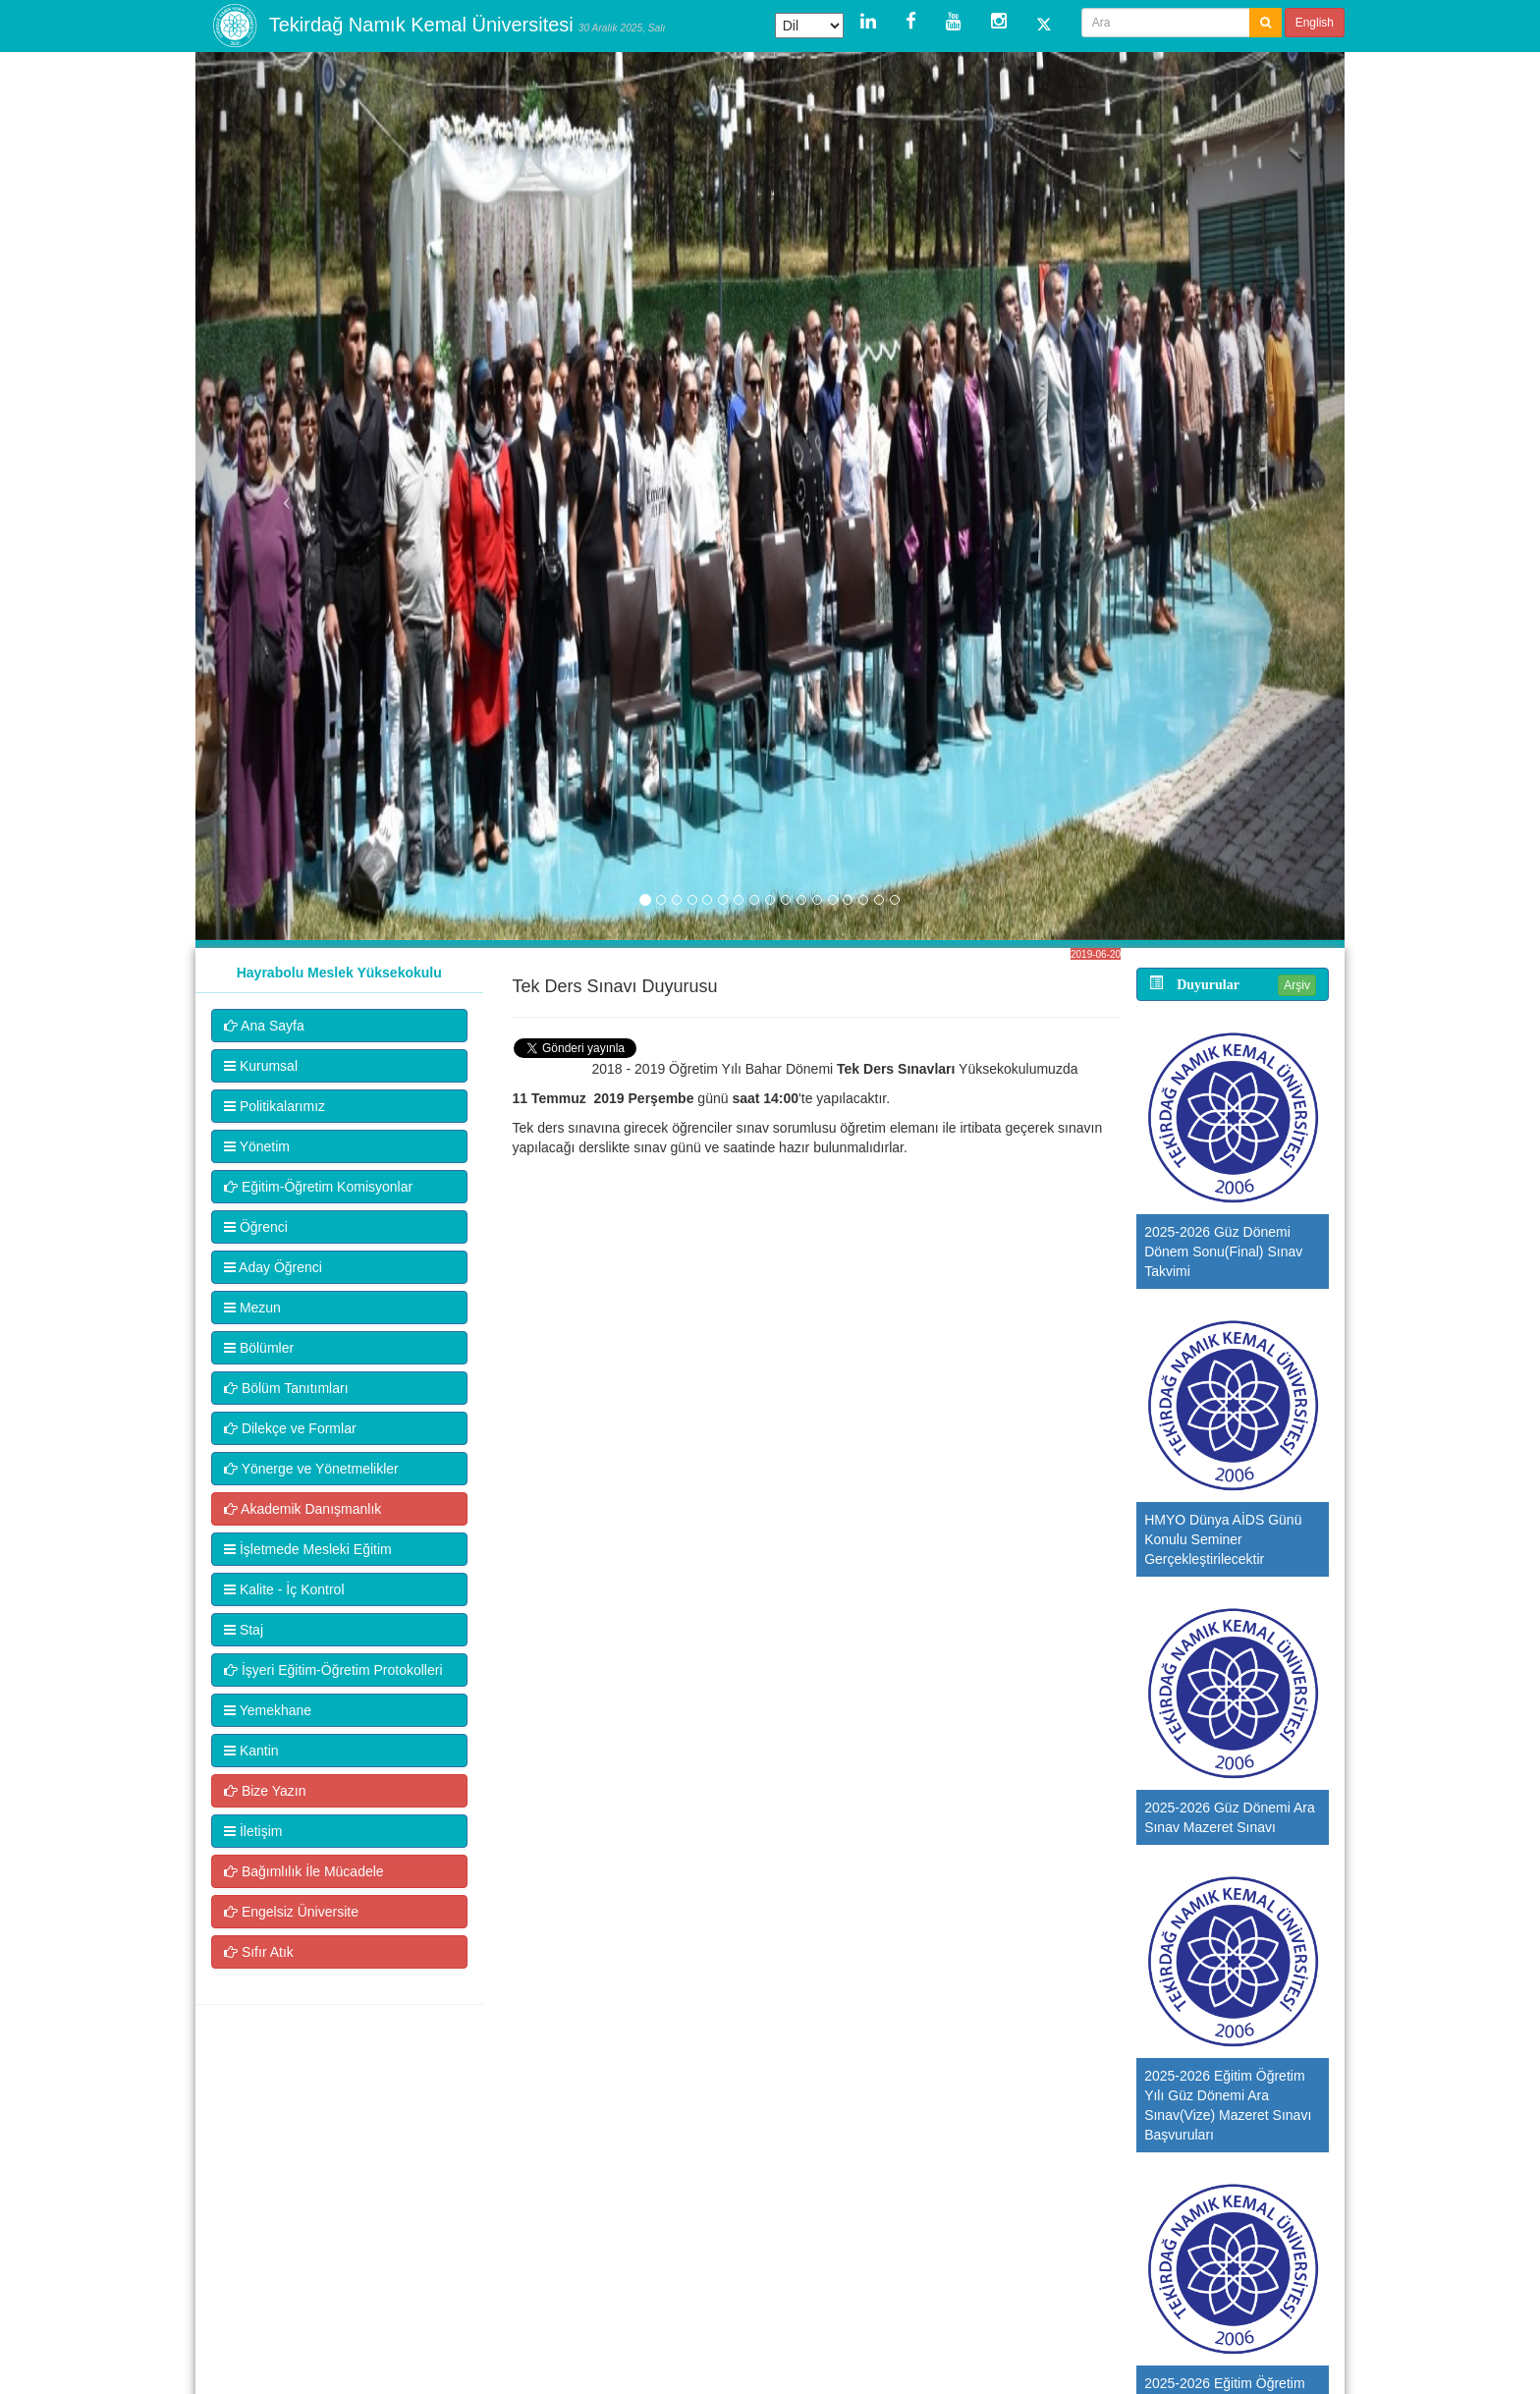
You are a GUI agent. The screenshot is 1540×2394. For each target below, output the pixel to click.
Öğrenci (256, 1227)
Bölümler (259, 1348)
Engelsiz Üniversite (291, 1912)
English (1314, 22)
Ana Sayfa (264, 1025)
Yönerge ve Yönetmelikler (311, 1468)
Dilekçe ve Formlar (290, 1428)
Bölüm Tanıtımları (286, 1388)
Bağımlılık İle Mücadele (304, 1871)
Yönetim (257, 1146)
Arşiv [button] (1297, 985)
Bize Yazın (265, 1791)
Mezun (252, 1307)
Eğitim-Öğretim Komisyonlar (318, 1187)
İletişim (253, 1831)
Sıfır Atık (259, 1952)
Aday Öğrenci (273, 1267)
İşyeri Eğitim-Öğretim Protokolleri (333, 1670)
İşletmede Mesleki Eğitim (308, 1549)
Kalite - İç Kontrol (284, 1589)
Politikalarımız (274, 1106)
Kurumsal (261, 1066)
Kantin (251, 1750)
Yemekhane (267, 1710)
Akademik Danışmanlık (302, 1509)
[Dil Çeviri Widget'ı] (809, 25)
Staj (243, 1630)
